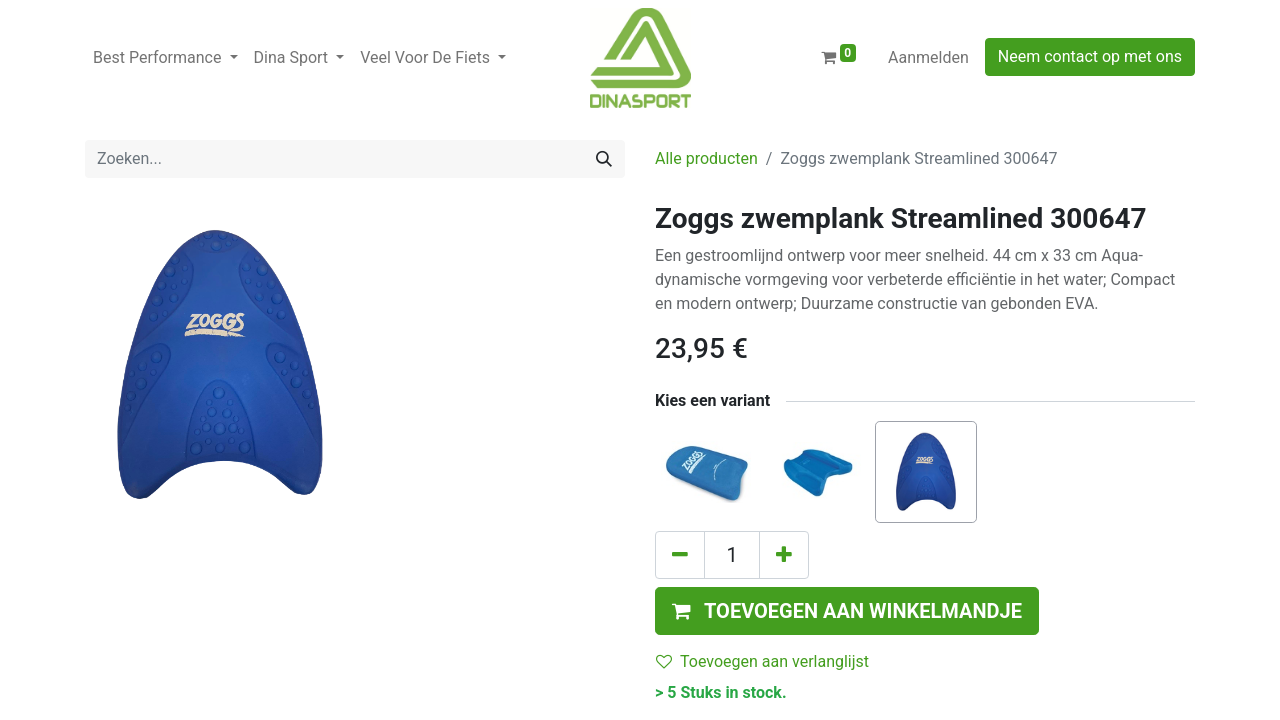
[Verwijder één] (680, 555)
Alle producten (706, 158)
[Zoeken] (604, 159)
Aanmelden (928, 57)
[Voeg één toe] (784, 555)
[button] (847, 611)
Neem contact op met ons (1090, 56)
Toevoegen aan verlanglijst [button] (762, 661)
